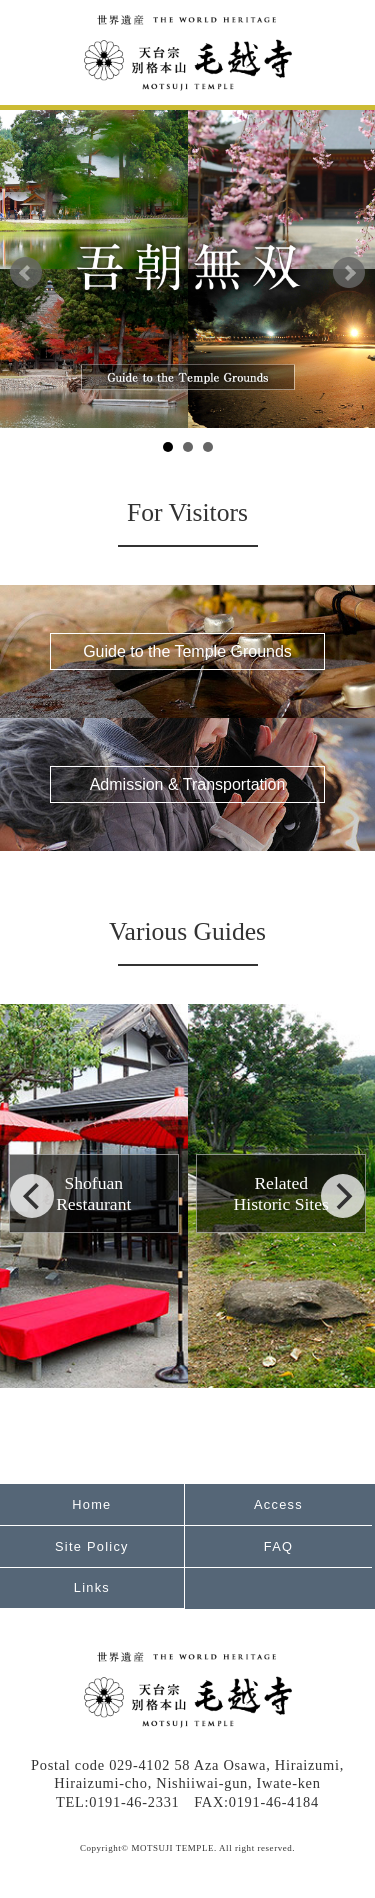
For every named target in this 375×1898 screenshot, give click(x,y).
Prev (26, 273)
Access (278, 1504)
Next (349, 273)
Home (91, 1504)
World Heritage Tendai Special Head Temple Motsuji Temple (188, 53)
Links (92, 1587)
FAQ (278, 1546)
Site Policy (92, 1546)
